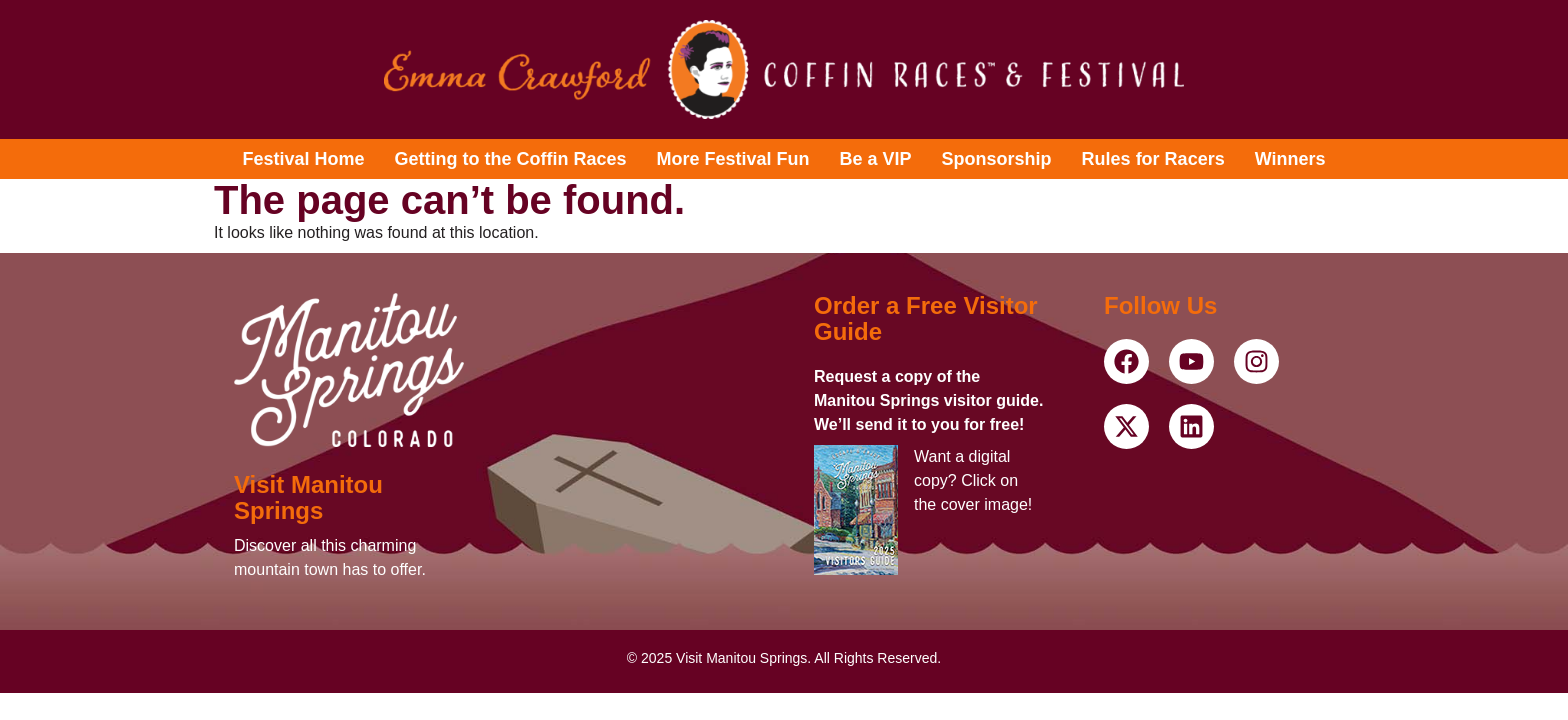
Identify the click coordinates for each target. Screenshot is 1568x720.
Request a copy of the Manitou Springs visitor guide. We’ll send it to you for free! (928, 400)
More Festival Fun (733, 159)
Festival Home (303, 159)
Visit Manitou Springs (308, 497)
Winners (1290, 159)
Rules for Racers (1153, 159)
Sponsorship (997, 159)
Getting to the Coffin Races (511, 159)
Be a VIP (876, 159)
